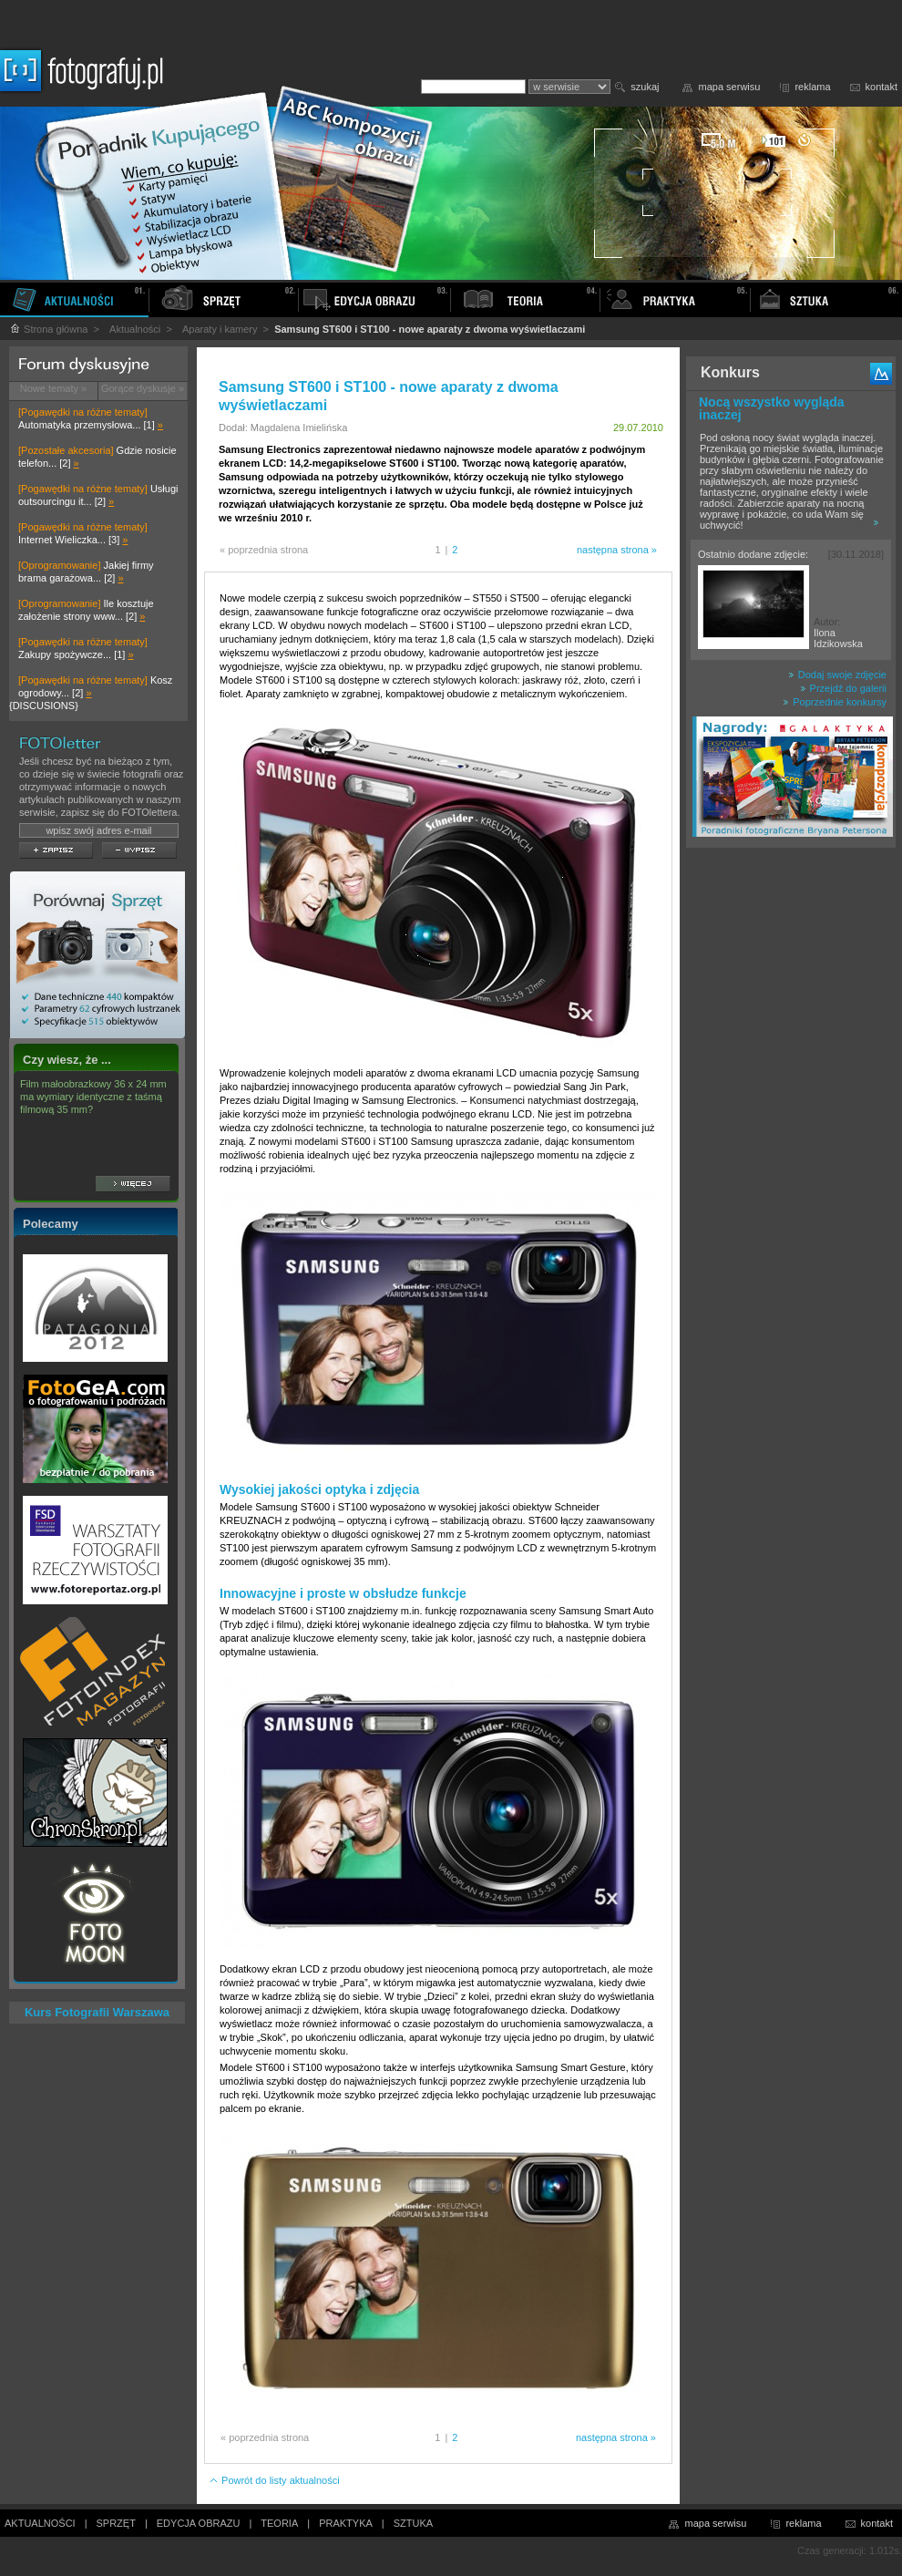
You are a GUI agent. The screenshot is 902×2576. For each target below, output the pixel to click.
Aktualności (134, 329)
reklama (812, 86)
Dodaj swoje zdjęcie (837, 674)
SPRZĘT (116, 2523)
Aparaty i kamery (220, 329)
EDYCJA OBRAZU (199, 2523)
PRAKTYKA (346, 2523)
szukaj (644, 86)
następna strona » (617, 549)
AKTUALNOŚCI (40, 2523)
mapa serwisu (730, 86)
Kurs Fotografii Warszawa (97, 2012)
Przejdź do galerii (843, 688)
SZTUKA (413, 2523)
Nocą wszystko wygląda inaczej (772, 408)
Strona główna (48, 329)
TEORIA (279, 2523)
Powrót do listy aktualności (274, 2480)
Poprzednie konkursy (835, 701)
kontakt (881, 86)
